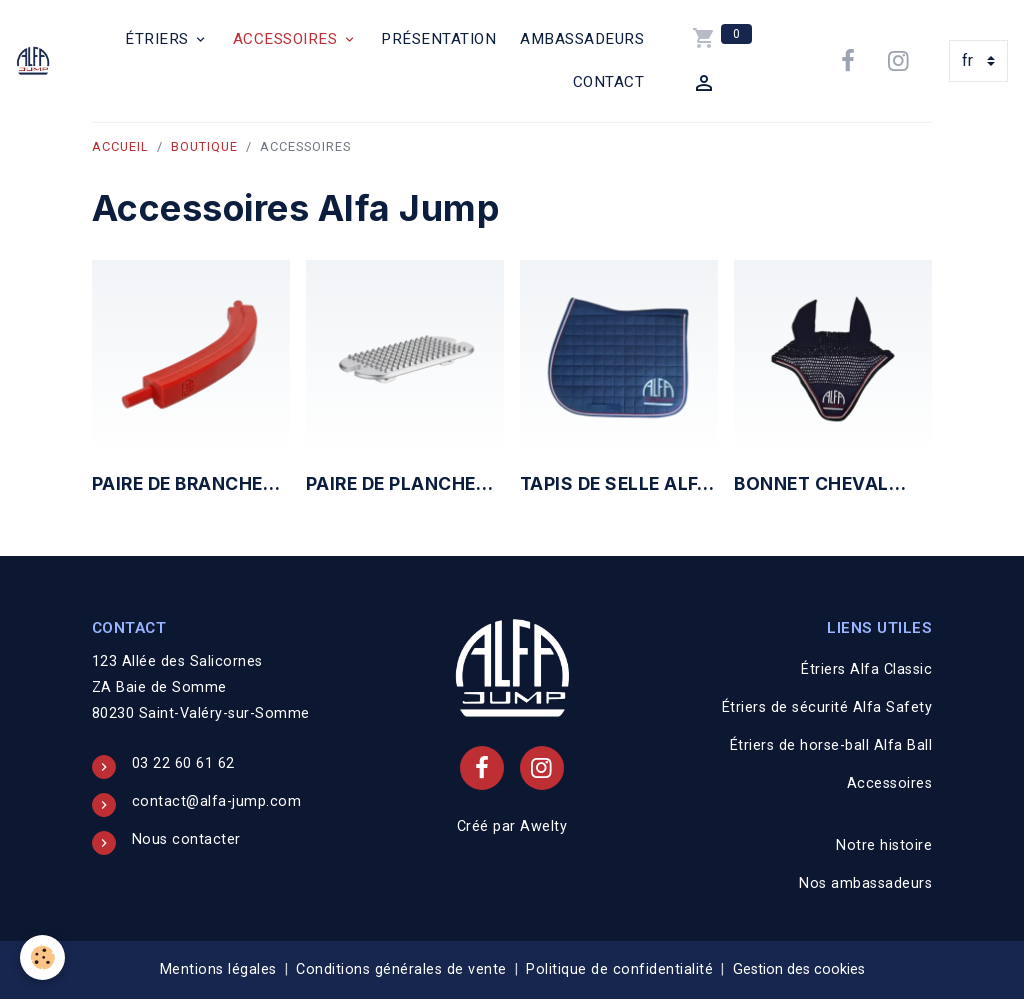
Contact (609, 82)
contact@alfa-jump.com (217, 801)
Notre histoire (884, 845)
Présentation (438, 39)
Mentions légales (218, 969)
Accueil (120, 146)
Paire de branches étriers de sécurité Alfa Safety (190, 485)
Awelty (543, 826)
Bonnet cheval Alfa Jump (811, 485)
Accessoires (287, 39)
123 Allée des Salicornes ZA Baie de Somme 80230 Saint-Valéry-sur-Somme (201, 687)
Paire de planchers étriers (403, 485)
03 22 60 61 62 (183, 763)
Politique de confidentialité (619, 969)
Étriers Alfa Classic (866, 669)
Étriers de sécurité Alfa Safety (827, 707)
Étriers (159, 39)
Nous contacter (186, 839)
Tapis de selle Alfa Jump (615, 485)
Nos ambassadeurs (865, 883)
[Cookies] (42, 957)
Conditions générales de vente (401, 969)
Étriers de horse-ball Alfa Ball (831, 745)
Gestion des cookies (799, 969)
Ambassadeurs (582, 39)
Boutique (204, 146)
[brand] (35, 61)
